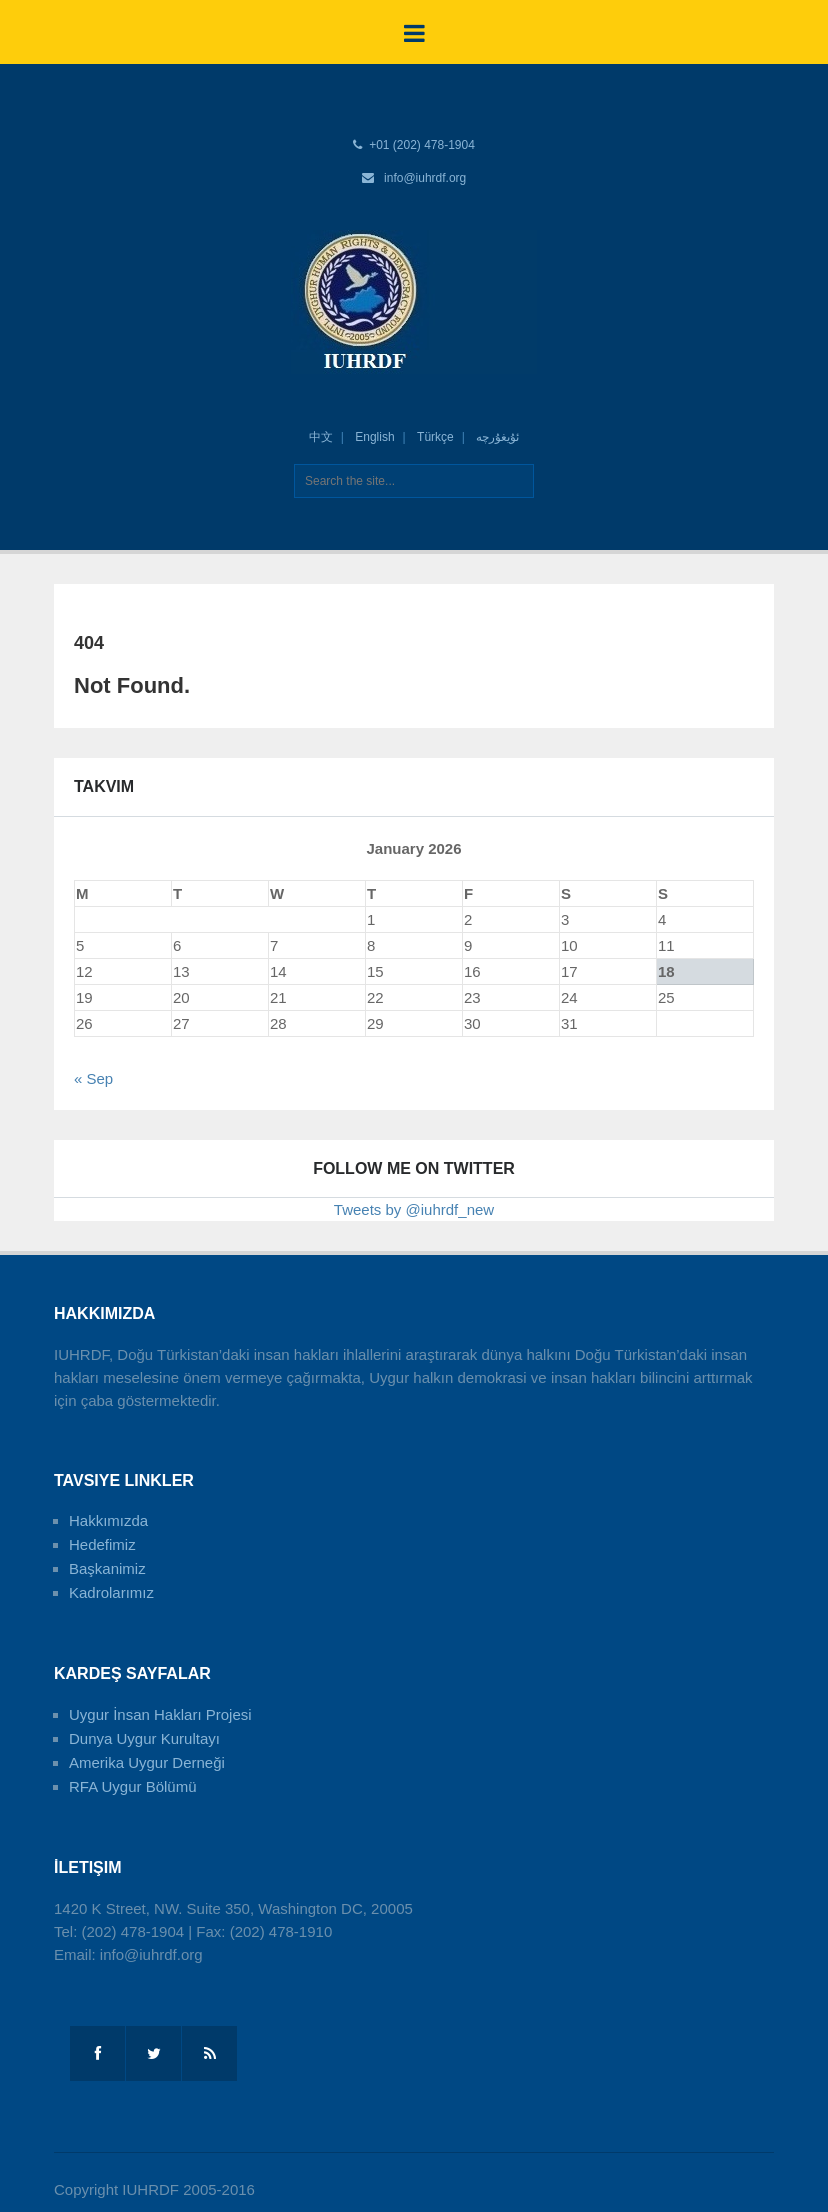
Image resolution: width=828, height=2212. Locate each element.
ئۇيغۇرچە (497, 437)
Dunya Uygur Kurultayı (144, 1738)
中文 (321, 437)
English (374, 437)
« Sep (93, 1078)
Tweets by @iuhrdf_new (414, 1209)
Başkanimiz (107, 1568)
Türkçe (435, 437)
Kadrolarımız (111, 1592)
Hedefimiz (102, 1544)
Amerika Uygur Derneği (147, 1762)
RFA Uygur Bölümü (133, 1786)
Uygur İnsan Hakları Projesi (160, 1714)
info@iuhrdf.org (425, 178)
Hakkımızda (108, 1520)
